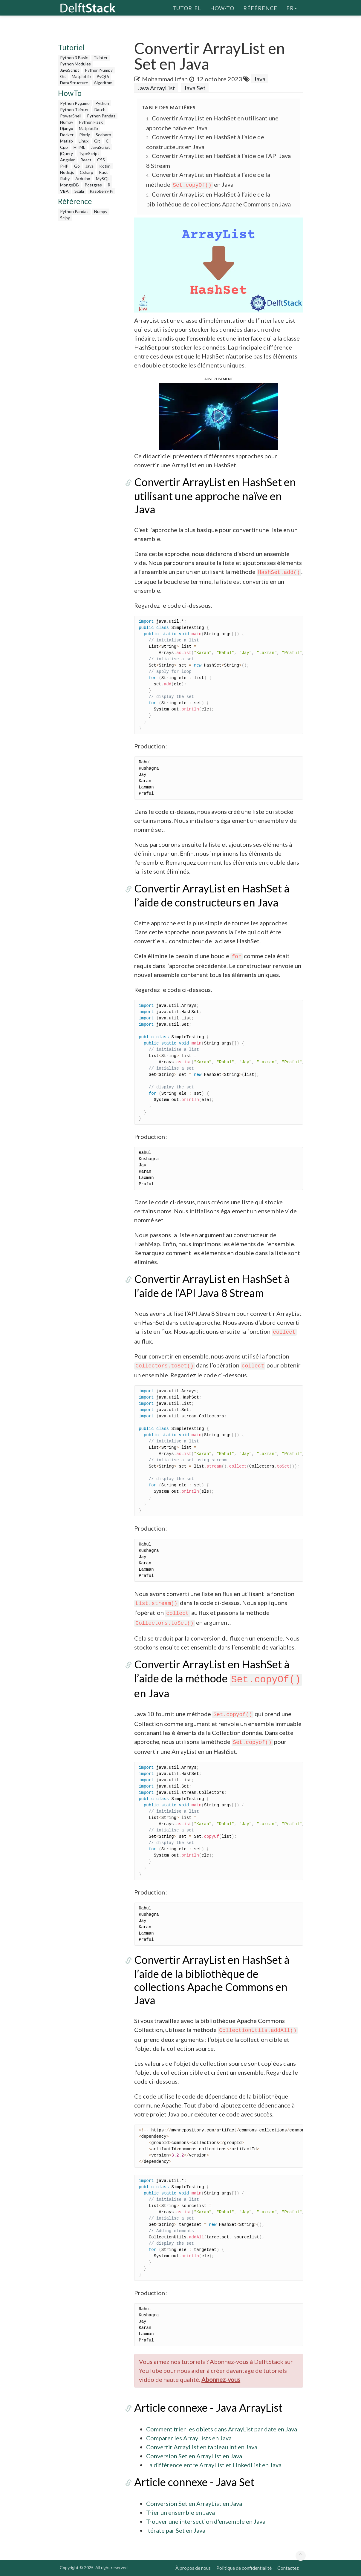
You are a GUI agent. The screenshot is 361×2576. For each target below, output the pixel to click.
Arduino (82, 178)
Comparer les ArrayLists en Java (189, 2438)
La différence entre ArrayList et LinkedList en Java (214, 2464)
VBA (64, 191)
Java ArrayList (156, 87)
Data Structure (74, 82)
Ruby (65, 178)
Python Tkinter (74, 109)
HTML (79, 147)
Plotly (84, 134)
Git (63, 76)
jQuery (66, 153)
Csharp (86, 172)
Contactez (288, 2568)
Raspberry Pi (101, 191)
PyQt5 (103, 76)
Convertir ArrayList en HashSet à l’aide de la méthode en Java (218, 1679)
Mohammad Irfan (165, 78)
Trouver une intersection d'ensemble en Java (205, 2521)
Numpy (66, 122)
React (85, 159)
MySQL (103, 178)
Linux (83, 140)
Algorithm (103, 82)
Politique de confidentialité (244, 2568)
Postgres (93, 184)
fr (291, 7)
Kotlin (105, 166)
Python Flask (91, 122)
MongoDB (69, 184)
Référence (260, 7)
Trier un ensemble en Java (180, 2512)
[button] (218, 415)
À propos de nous (193, 2568)
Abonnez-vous (220, 2379)
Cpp (64, 147)
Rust (103, 172)
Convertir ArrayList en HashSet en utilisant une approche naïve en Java (215, 495)
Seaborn (103, 134)
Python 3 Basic (74, 57)
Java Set (195, 87)
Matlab (66, 140)
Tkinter (101, 57)
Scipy (65, 217)
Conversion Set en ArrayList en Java (194, 2455)
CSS (101, 159)
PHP (64, 166)
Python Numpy (99, 70)
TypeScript (89, 153)
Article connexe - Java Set (194, 2481)
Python (102, 103)
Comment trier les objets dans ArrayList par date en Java (221, 2429)
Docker (67, 134)
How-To (222, 7)
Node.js (67, 172)
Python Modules (75, 63)
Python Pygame (75, 103)
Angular (67, 159)
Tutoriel (186, 7)
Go (77, 166)
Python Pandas (101, 115)
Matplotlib (81, 76)
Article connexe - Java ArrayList (208, 2407)
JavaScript (69, 70)
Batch (99, 109)
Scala (79, 191)
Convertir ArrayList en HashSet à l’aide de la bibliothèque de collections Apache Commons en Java (212, 1980)
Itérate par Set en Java (175, 2530)
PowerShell (70, 115)
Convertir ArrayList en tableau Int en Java (201, 2447)
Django (66, 128)
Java (89, 166)
